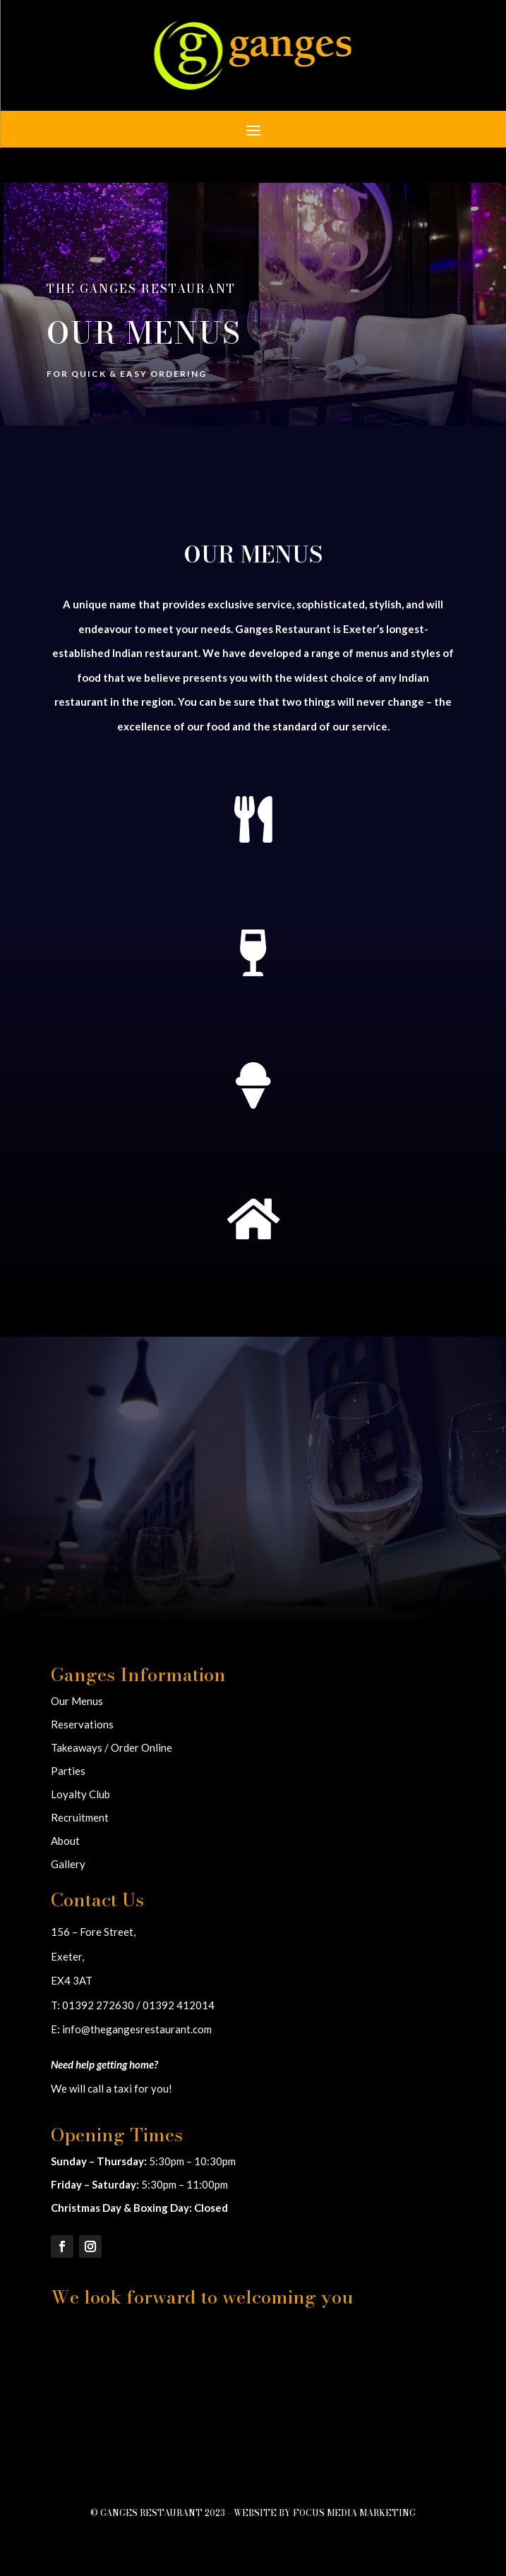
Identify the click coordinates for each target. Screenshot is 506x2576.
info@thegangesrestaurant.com (137, 2029)
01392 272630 (98, 2005)
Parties (68, 1770)
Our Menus (77, 1701)
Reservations (82, 1724)
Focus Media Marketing (354, 2513)
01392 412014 (179, 2005)
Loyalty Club (80, 1794)
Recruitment (80, 1817)
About (65, 1840)
